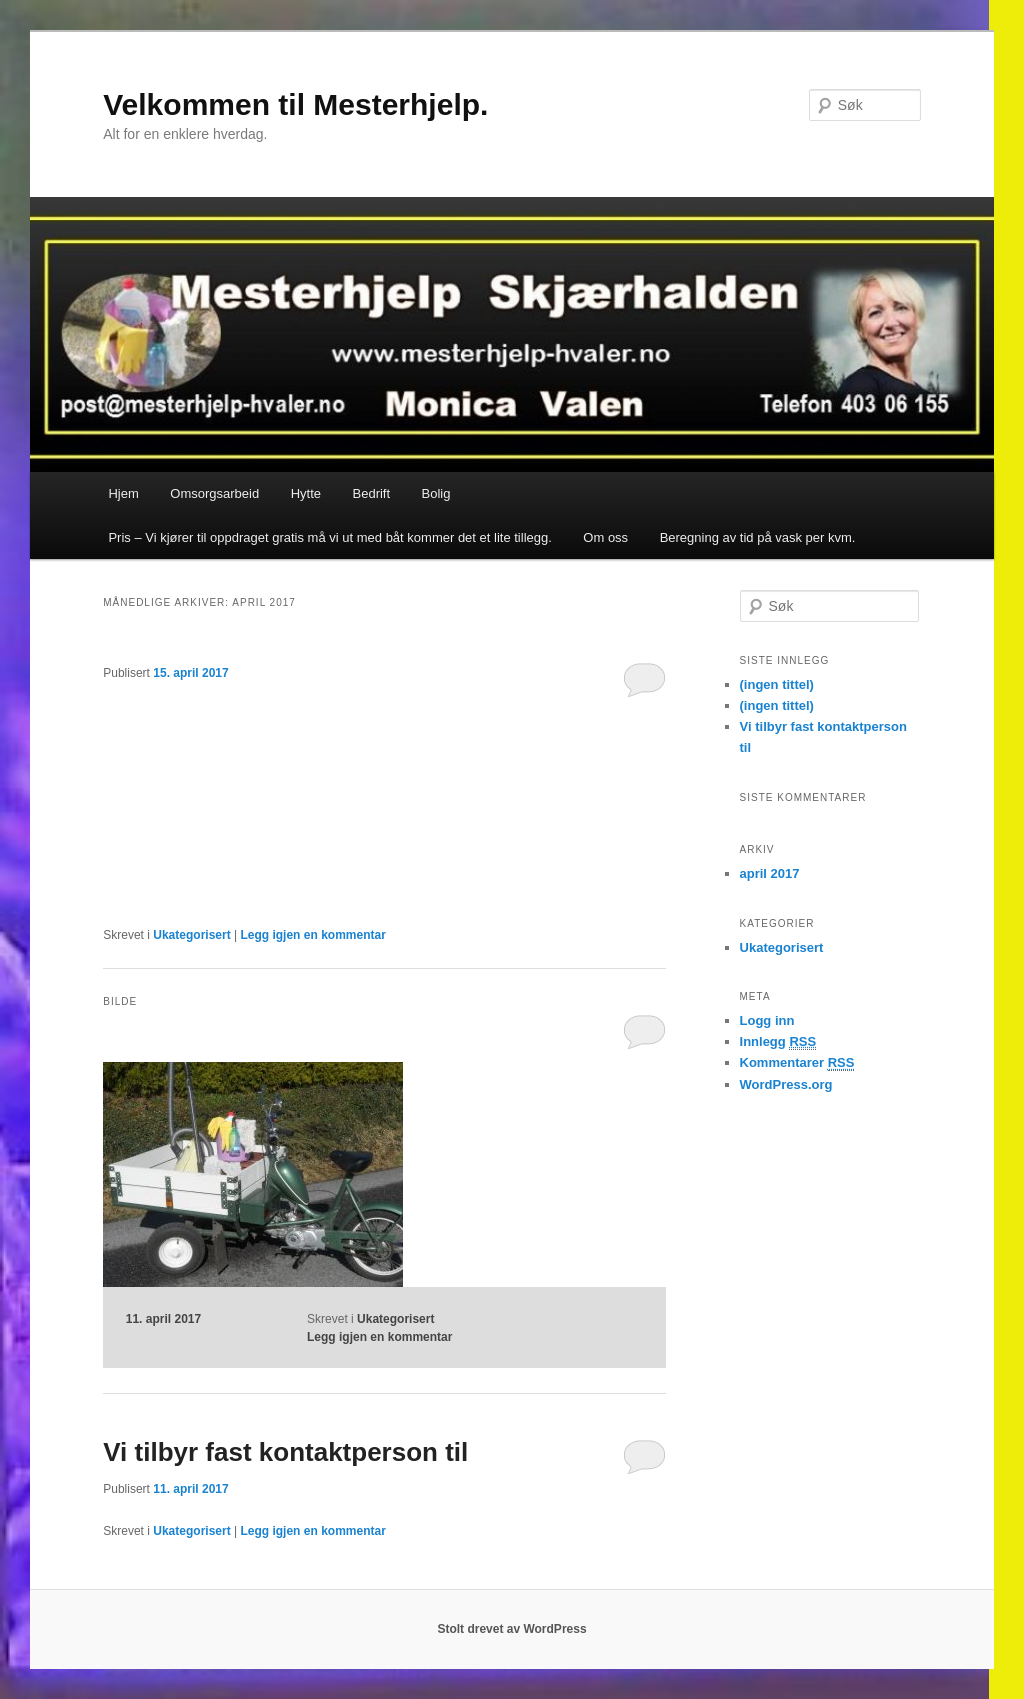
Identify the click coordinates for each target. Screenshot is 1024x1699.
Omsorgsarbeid (214, 493)
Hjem (123, 493)
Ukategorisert (191, 935)
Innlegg (778, 1042)
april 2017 (770, 873)
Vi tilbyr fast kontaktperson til (285, 1452)
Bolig (436, 493)
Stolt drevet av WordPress (511, 1629)
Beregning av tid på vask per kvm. (758, 537)
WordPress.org (786, 1084)
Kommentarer (797, 1063)
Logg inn (767, 1020)
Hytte (306, 493)
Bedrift (372, 493)
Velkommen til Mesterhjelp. (295, 104)
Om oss (605, 537)
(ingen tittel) (777, 684)
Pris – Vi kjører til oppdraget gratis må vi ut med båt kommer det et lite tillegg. (329, 537)
